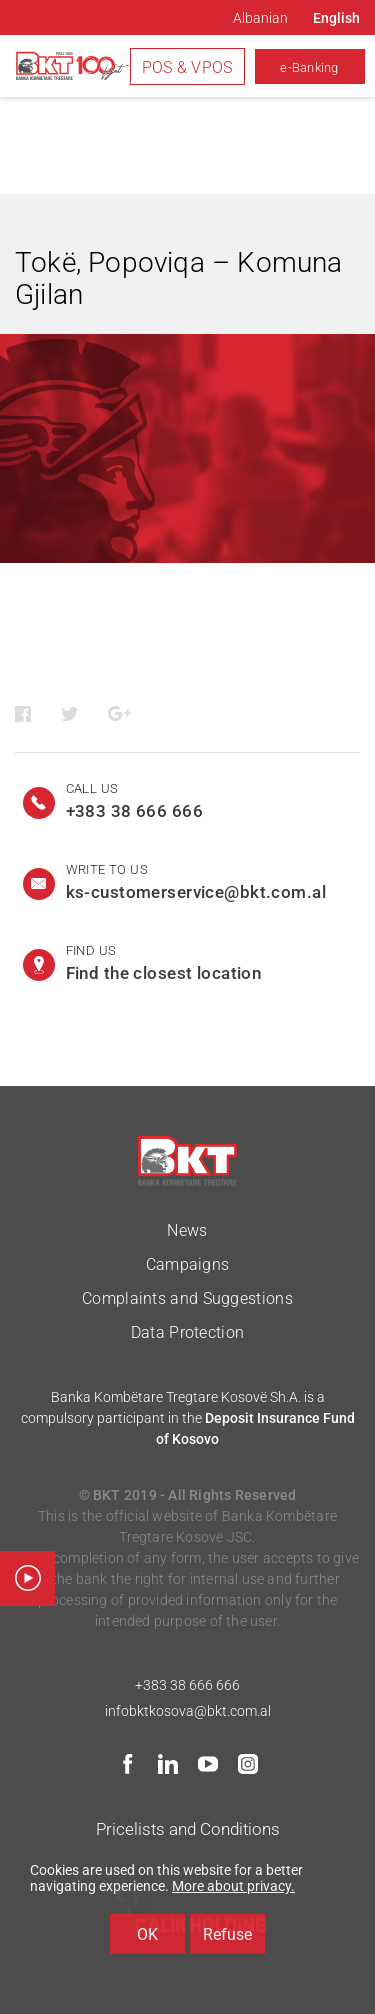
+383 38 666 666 (187, 1685)
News (187, 1230)
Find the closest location (164, 973)
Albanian (260, 18)
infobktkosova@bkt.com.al (188, 1711)
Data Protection (188, 1332)
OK (147, 1934)
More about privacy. (233, 1886)
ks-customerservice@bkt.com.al (196, 892)
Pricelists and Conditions (188, 1829)
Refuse (227, 1934)
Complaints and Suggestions (187, 1298)
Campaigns (188, 1264)
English (336, 18)
